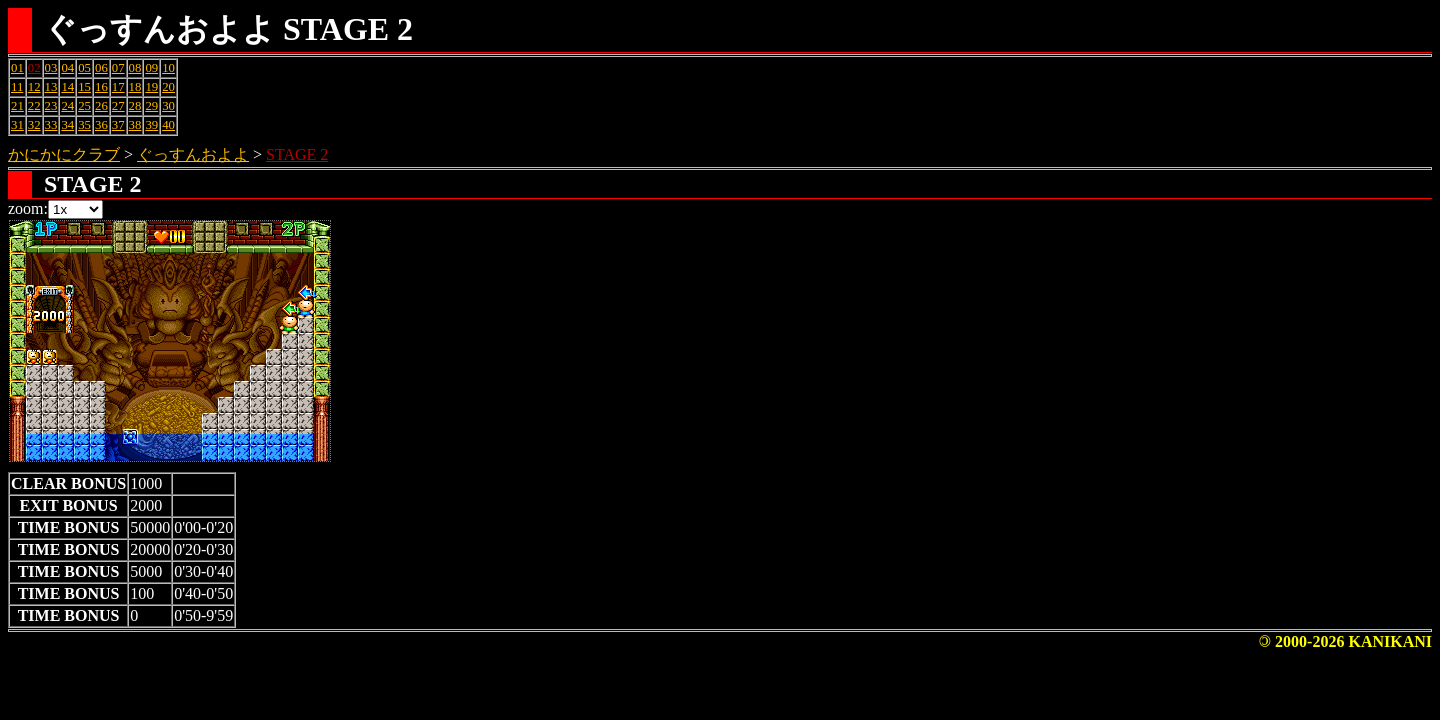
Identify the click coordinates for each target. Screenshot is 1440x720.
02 (34, 68)
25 (84, 106)
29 (151, 106)
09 (151, 68)
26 (101, 106)
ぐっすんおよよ (193, 154)
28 (135, 106)
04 (67, 68)
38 (135, 125)
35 (84, 125)
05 (84, 68)
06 (101, 68)
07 (118, 68)
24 (67, 106)
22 (34, 106)
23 (51, 106)
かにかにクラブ (64, 154)
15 (84, 87)
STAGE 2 (297, 154)
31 (17, 125)
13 (51, 87)
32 (34, 125)
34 (67, 125)
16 (101, 87)
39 (151, 125)
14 (67, 87)
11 (17, 87)
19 (151, 87)
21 (17, 106)
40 (168, 125)
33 (51, 125)
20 (168, 87)
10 (168, 68)
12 (34, 87)
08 (135, 68)
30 (168, 106)
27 (118, 106)
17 (118, 87)
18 (135, 87)
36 (101, 125)
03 (51, 68)
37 (118, 125)
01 (17, 68)
